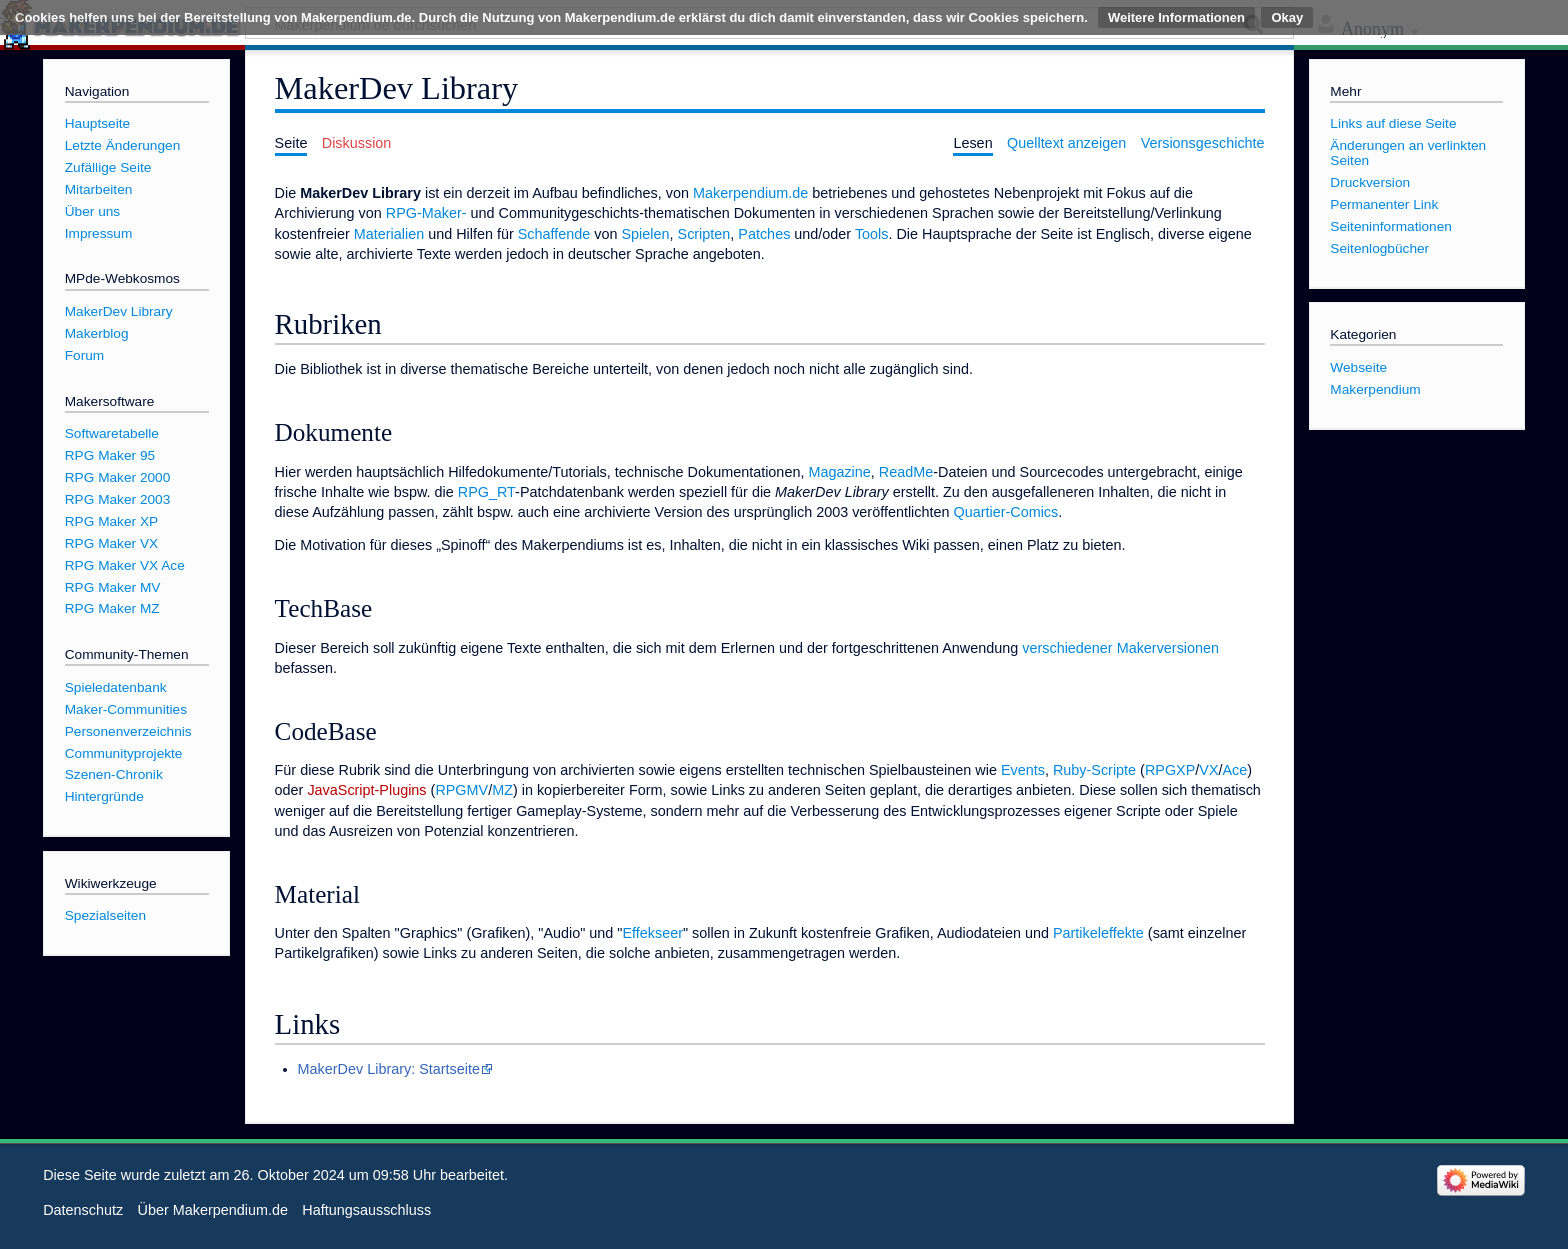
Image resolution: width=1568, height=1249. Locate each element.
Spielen (646, 234)
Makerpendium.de (750, 193)
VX (1208, 770)
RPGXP (1170, 770)
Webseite (1358, 367)
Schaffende (554, 234)
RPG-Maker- (426, 213)
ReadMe (906, 472)
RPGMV (461, 790)
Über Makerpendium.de (213, 1210)
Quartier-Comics (1006, 512)
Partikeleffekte (1098, 933)
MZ (502, 790)
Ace (1235, 770)
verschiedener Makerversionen (1120, 648)
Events (1023, 770)
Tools (872, 234)
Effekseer (652, 933)
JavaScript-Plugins (366, 790)
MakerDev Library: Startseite (389, 1069)
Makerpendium (1375, 389)
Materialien (389, 234)
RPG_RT (486, 492)
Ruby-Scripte (1094, 770)
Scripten (704, 234)
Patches (764, 234)
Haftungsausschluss (366, 1210)
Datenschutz (83, 1210)
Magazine (839, 472)
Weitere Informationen (1176, 17)
